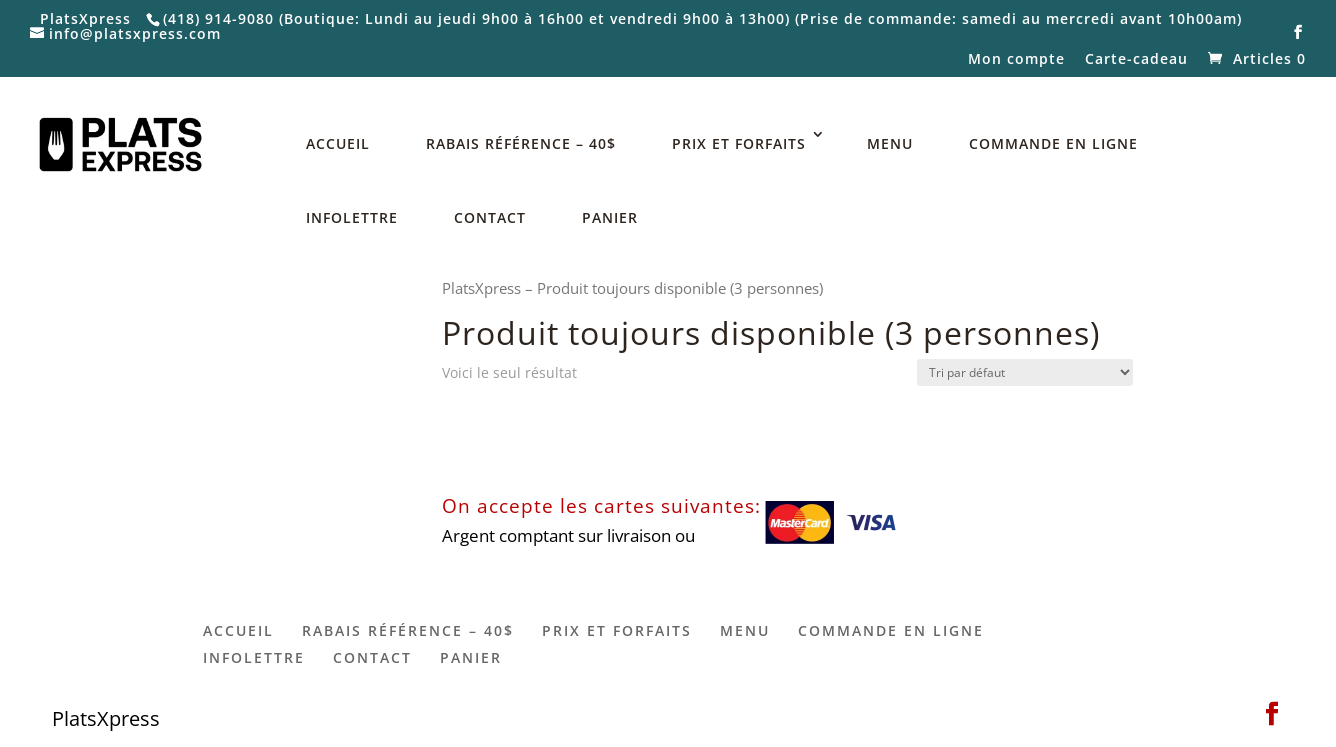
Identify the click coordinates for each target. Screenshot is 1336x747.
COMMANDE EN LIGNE (1053, 143)
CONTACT (490, 217)
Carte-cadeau (1136, 60)
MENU (890, 143)
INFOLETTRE (352, 217)
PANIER (610, 217)
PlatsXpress (481, 288)
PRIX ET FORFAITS (739, 143)
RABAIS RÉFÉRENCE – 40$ (521, 143)
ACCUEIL (338, 143)
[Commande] (1025, 372)
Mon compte (1016, 60)
